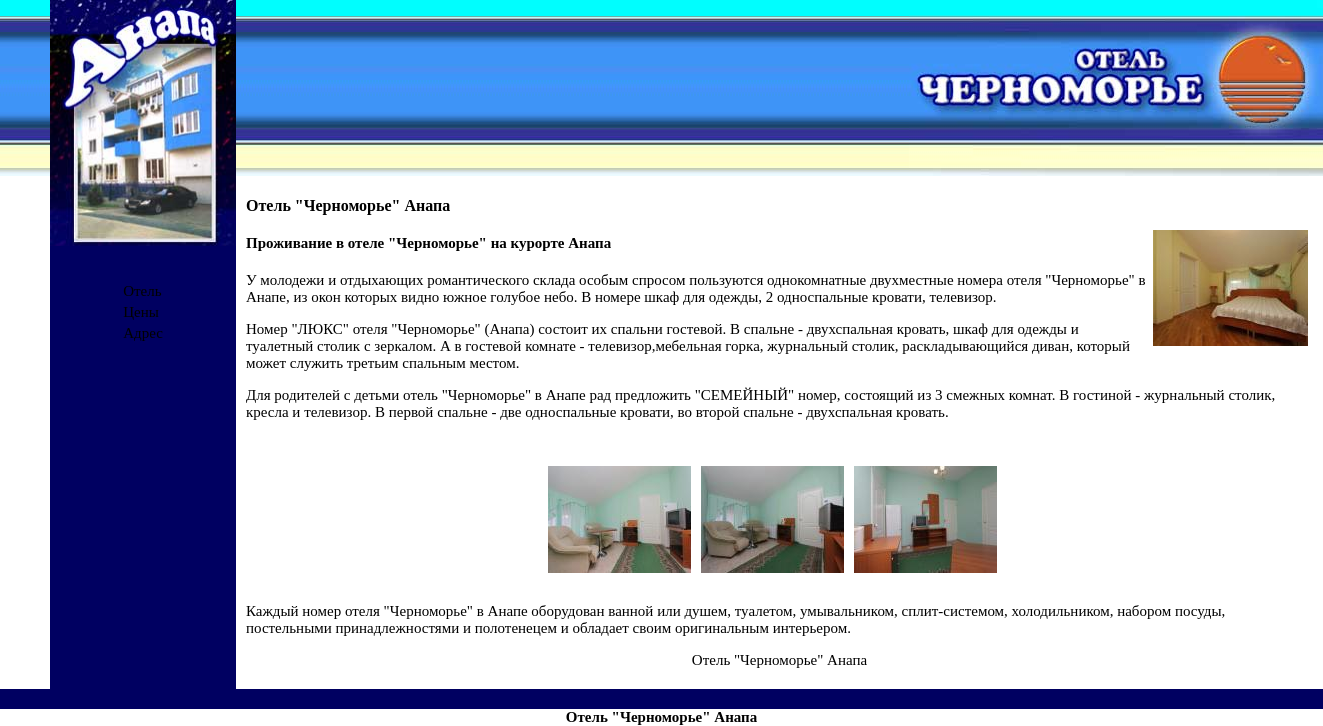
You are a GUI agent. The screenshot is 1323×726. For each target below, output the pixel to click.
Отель (142, 291)
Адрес (143, 333)
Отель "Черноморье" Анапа (779, 660)
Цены (141, 312)
